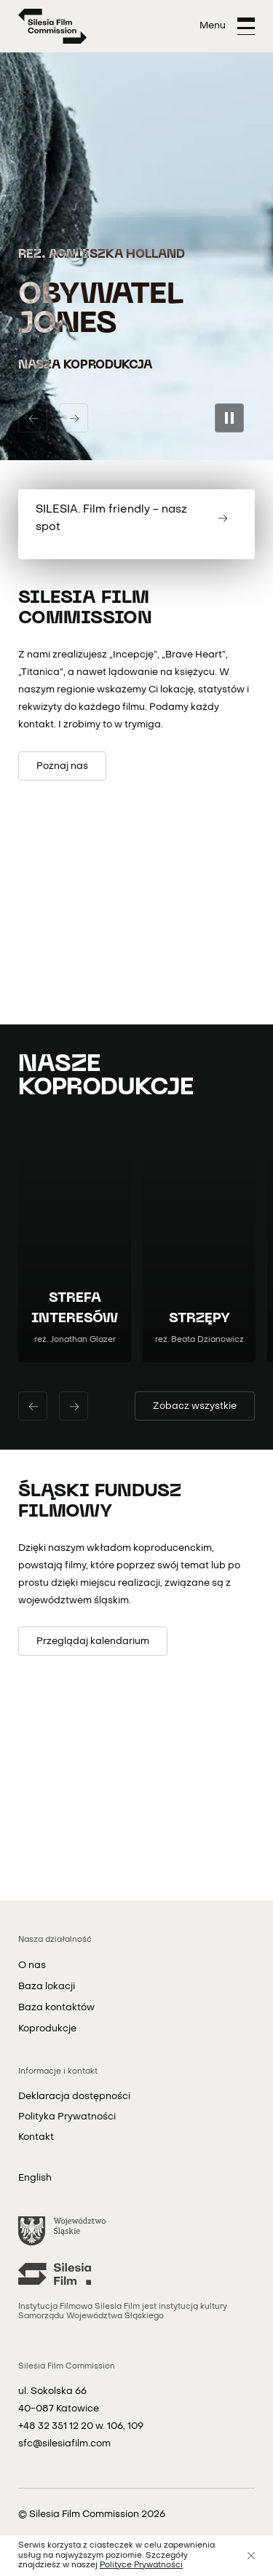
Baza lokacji (46, 1986)
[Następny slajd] (73, 417)
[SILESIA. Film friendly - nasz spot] (136, 518)
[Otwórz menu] (227, 26)
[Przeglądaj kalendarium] (92, 1641)
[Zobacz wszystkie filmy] (195, 1406)
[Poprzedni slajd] (32, 417)
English (35, 2178)
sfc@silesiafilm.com (64, 2444)
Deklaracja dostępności (74, 2096)
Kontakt (36, 2137)
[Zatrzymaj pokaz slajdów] (229, 417)
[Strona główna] (52, 26)
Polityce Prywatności (141, 2565)
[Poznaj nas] (62, 766)
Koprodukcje (47, 2029)
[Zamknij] (251, 2555)
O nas (32, 1965)
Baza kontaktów (56, 2007)
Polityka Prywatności (67, 2117)
